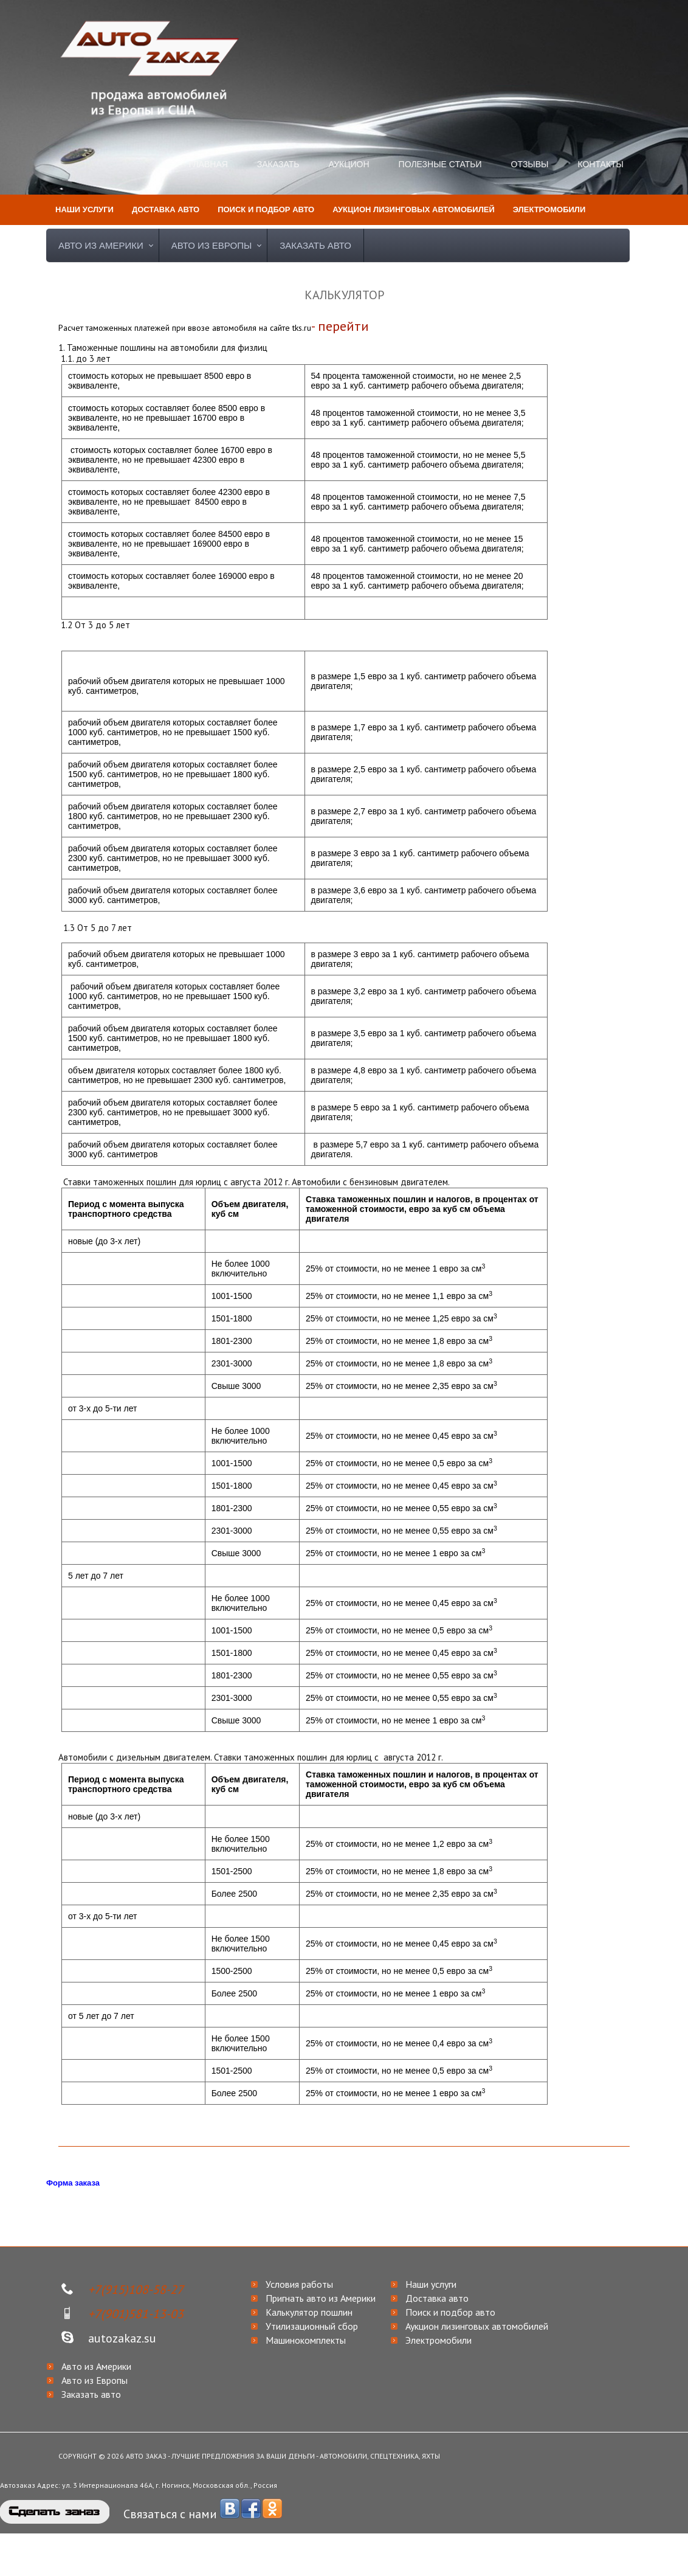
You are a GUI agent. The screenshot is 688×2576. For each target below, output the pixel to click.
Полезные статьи (440, 164)
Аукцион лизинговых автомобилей (476, 2326)
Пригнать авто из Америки (321, 2298)
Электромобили (438, 2340)
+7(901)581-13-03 (136, 2314)
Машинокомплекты (306, 2340)
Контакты (600, 164)
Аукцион (348, 164)
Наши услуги (430, 2284)
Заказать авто (315, 245)
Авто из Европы (211, 245)
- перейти (340, 325)
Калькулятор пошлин (309, 2312)
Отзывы (530, 164)
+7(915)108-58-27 (136, 2289)
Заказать (278, 164)
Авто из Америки (100, 245)
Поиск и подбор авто (450, 2312)
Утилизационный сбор (312, 2326)
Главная (208, 164)
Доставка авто (437, 2298)
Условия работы (299, 2284)
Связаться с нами (170, 2514)
